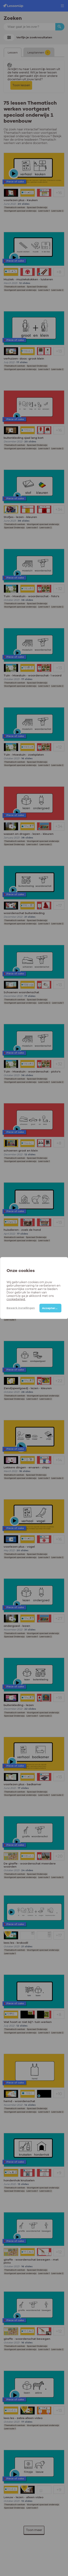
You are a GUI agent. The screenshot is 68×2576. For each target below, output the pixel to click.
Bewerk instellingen (21, 1308)
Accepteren (50, 1308)
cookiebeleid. (16, 1299)
